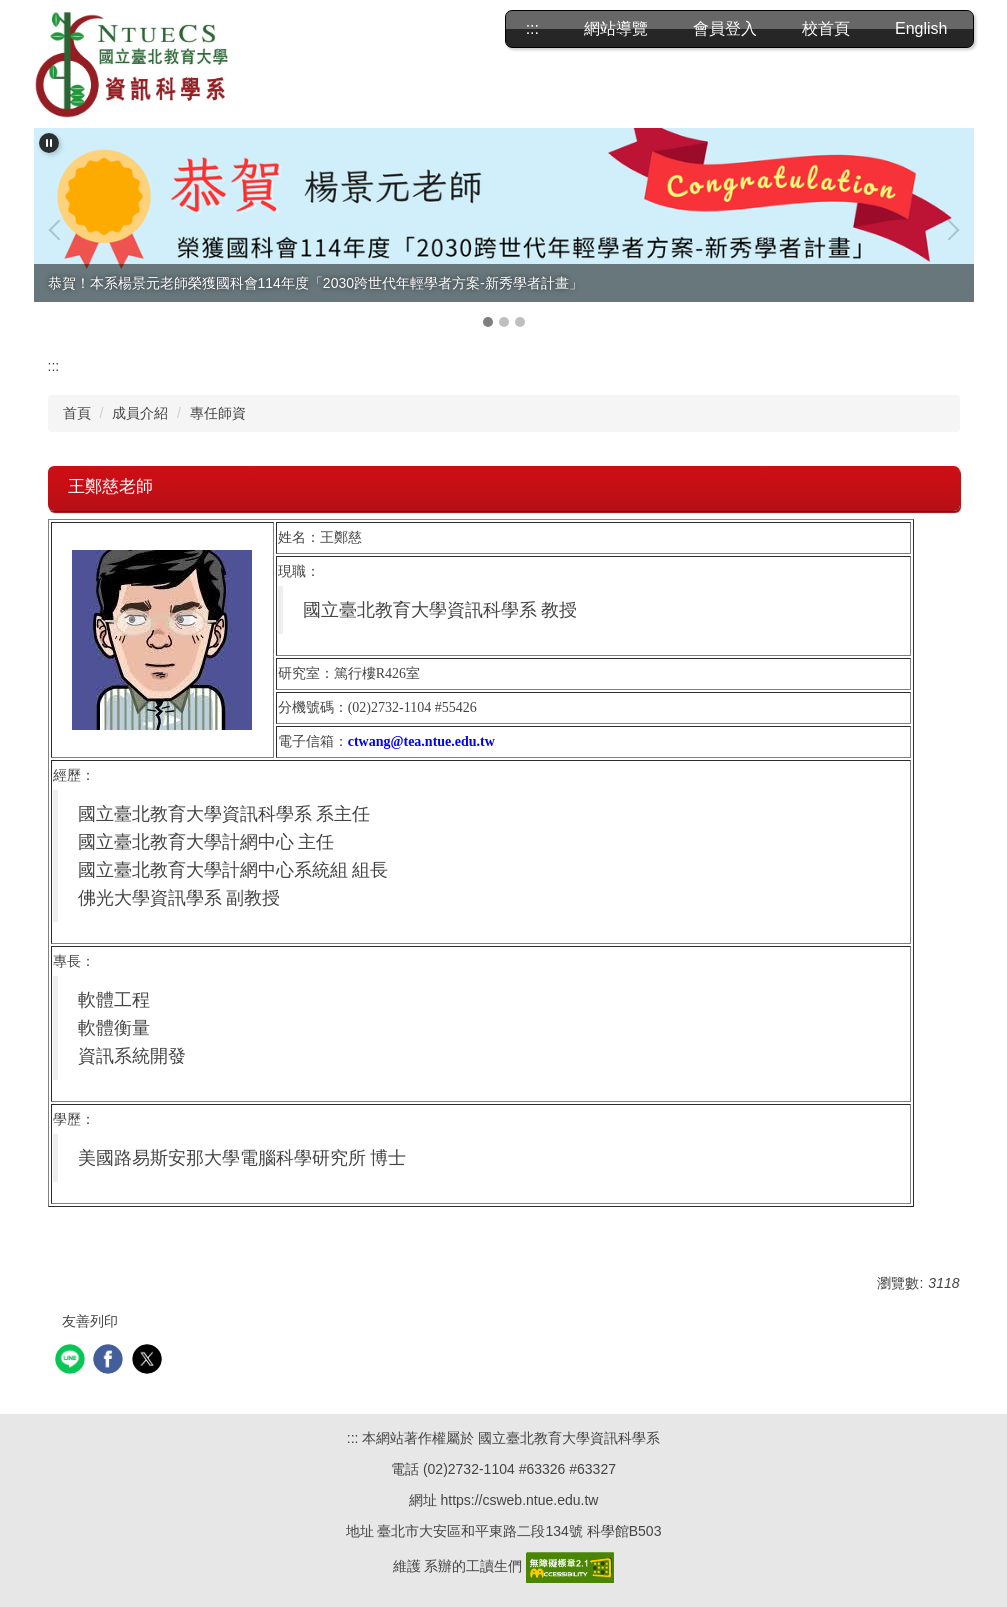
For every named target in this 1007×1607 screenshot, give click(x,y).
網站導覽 (616, 28)
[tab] (488, 322)
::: (532, 28)
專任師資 (218, 413)
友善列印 (90, 1321)
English (921, 28)
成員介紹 (140, 413)
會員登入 (725, 28)
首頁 (77, 413)
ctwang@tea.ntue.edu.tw (421, 741)
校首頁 (826, 28)
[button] (49, 143)
